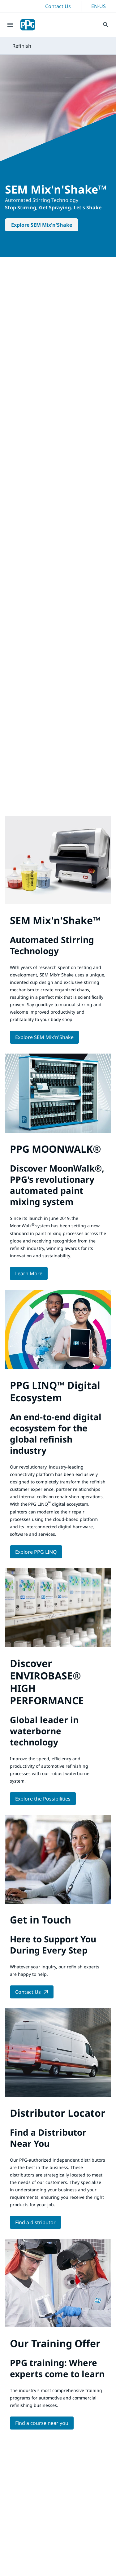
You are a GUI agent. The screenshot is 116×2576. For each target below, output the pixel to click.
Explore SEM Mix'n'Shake (41, 224)
